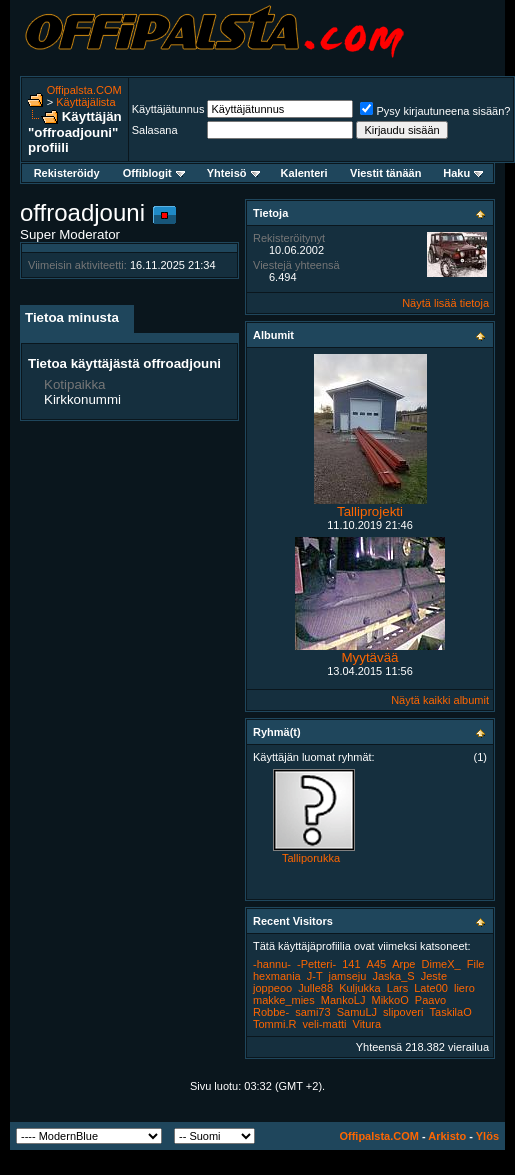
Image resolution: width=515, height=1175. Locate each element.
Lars (397, 988)
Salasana (155, 130)
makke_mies (284, 1000)
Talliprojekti (370, 511)
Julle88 (315, 988)
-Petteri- (316, 964)
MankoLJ (343, 1000)
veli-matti (324, 1024)
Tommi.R (274, 1024)
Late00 (431, 988)
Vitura (367, 1024)
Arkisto (447, 1136)
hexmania (277, 976)
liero (464, 988)
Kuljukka (360, 988)
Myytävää (369, 657)
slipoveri (403, 1012)
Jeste (434, 976)
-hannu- (272, 964)
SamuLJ (357, 1012)
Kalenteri (304, 173)
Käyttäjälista (85, 102)
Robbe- (271, 1012)
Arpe (403, 964)
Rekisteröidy (67, 173)
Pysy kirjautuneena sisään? (435, 111)
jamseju (348, 976)
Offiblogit (154, 173)
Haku (463, 173)
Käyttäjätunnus (168, 109)
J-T (315, 976)
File (476, 964)
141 (351, 964)
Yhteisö (233, 173)
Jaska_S (393, 976)
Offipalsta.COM (84, 90)
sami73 (312, 1012)
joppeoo (272, 988)
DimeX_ (441, 964)
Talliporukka (311, 858)
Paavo (430, 1000)
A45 (377, 964)
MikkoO (390, 1000)
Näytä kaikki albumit (440, 700)
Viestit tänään (385, 173)
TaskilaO (451, 1012)
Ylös (487, 1136)
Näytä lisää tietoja (445, 303)
